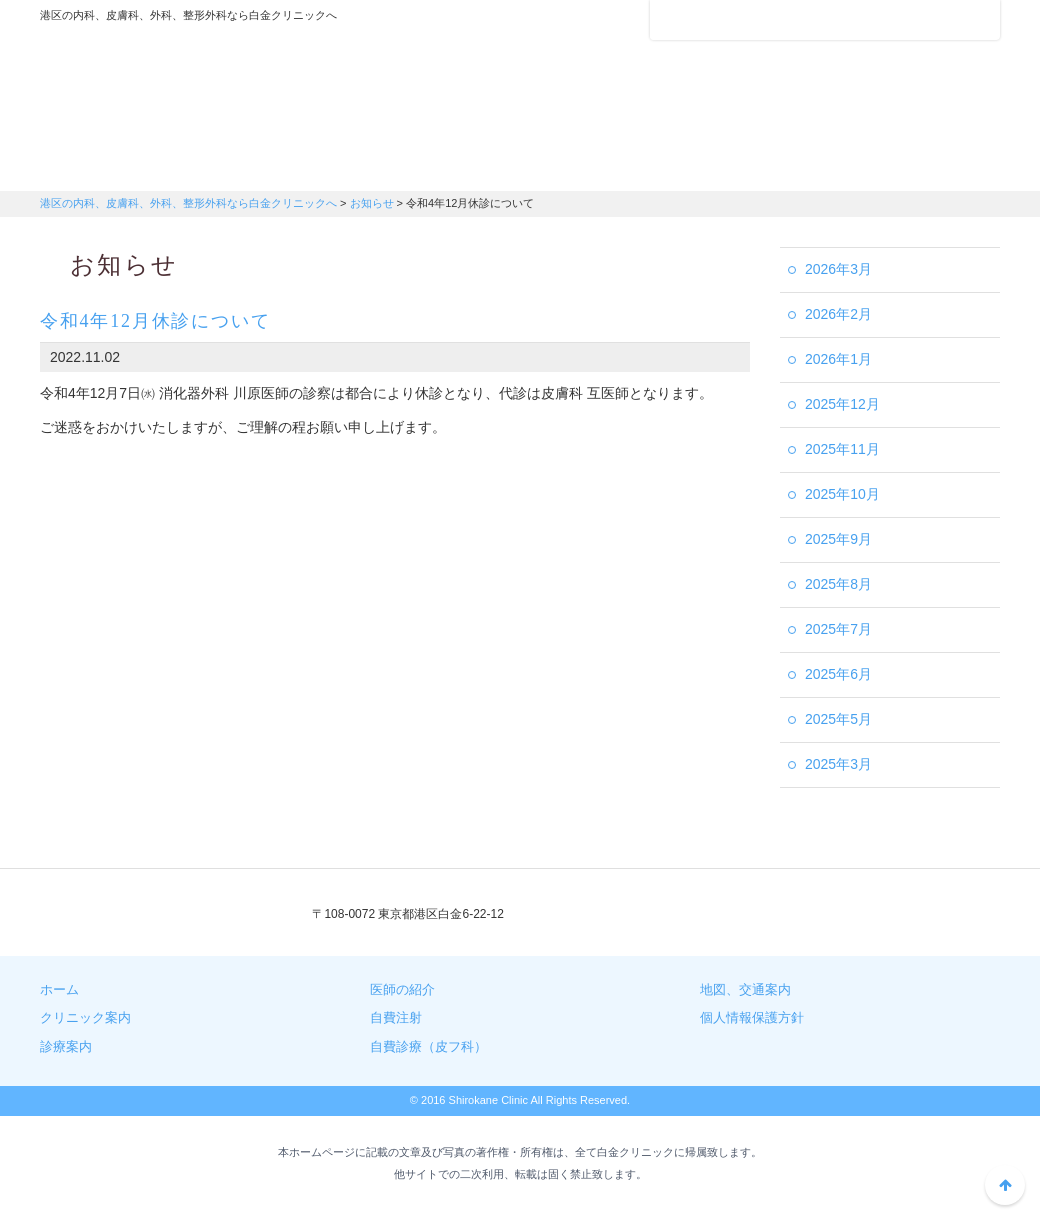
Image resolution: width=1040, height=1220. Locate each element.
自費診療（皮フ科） (428, 1046)
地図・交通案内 (600, 165)
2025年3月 (838, 764)
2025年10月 (842, 494)
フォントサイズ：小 (918, 19)
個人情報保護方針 (752, 1017)
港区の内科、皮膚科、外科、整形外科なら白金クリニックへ (165, 85)
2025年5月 (838, 719)
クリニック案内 (120, 165)
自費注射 (760, 165)
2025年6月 (838, 674)
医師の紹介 (440, 165)
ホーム (59, 989)
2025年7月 (838, 629)
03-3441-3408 (667, 915)
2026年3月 (838, 269)
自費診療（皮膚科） (920, 165)
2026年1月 (838, 359)
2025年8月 (838, 584)
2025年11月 (842, 449)
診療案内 (280, 165)
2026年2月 (838, 314)
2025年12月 (842, 404)
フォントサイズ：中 (947, 19)
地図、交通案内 (745, 989)
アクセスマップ (730, 20)
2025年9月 (838, 539)
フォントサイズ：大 (977, 19)
